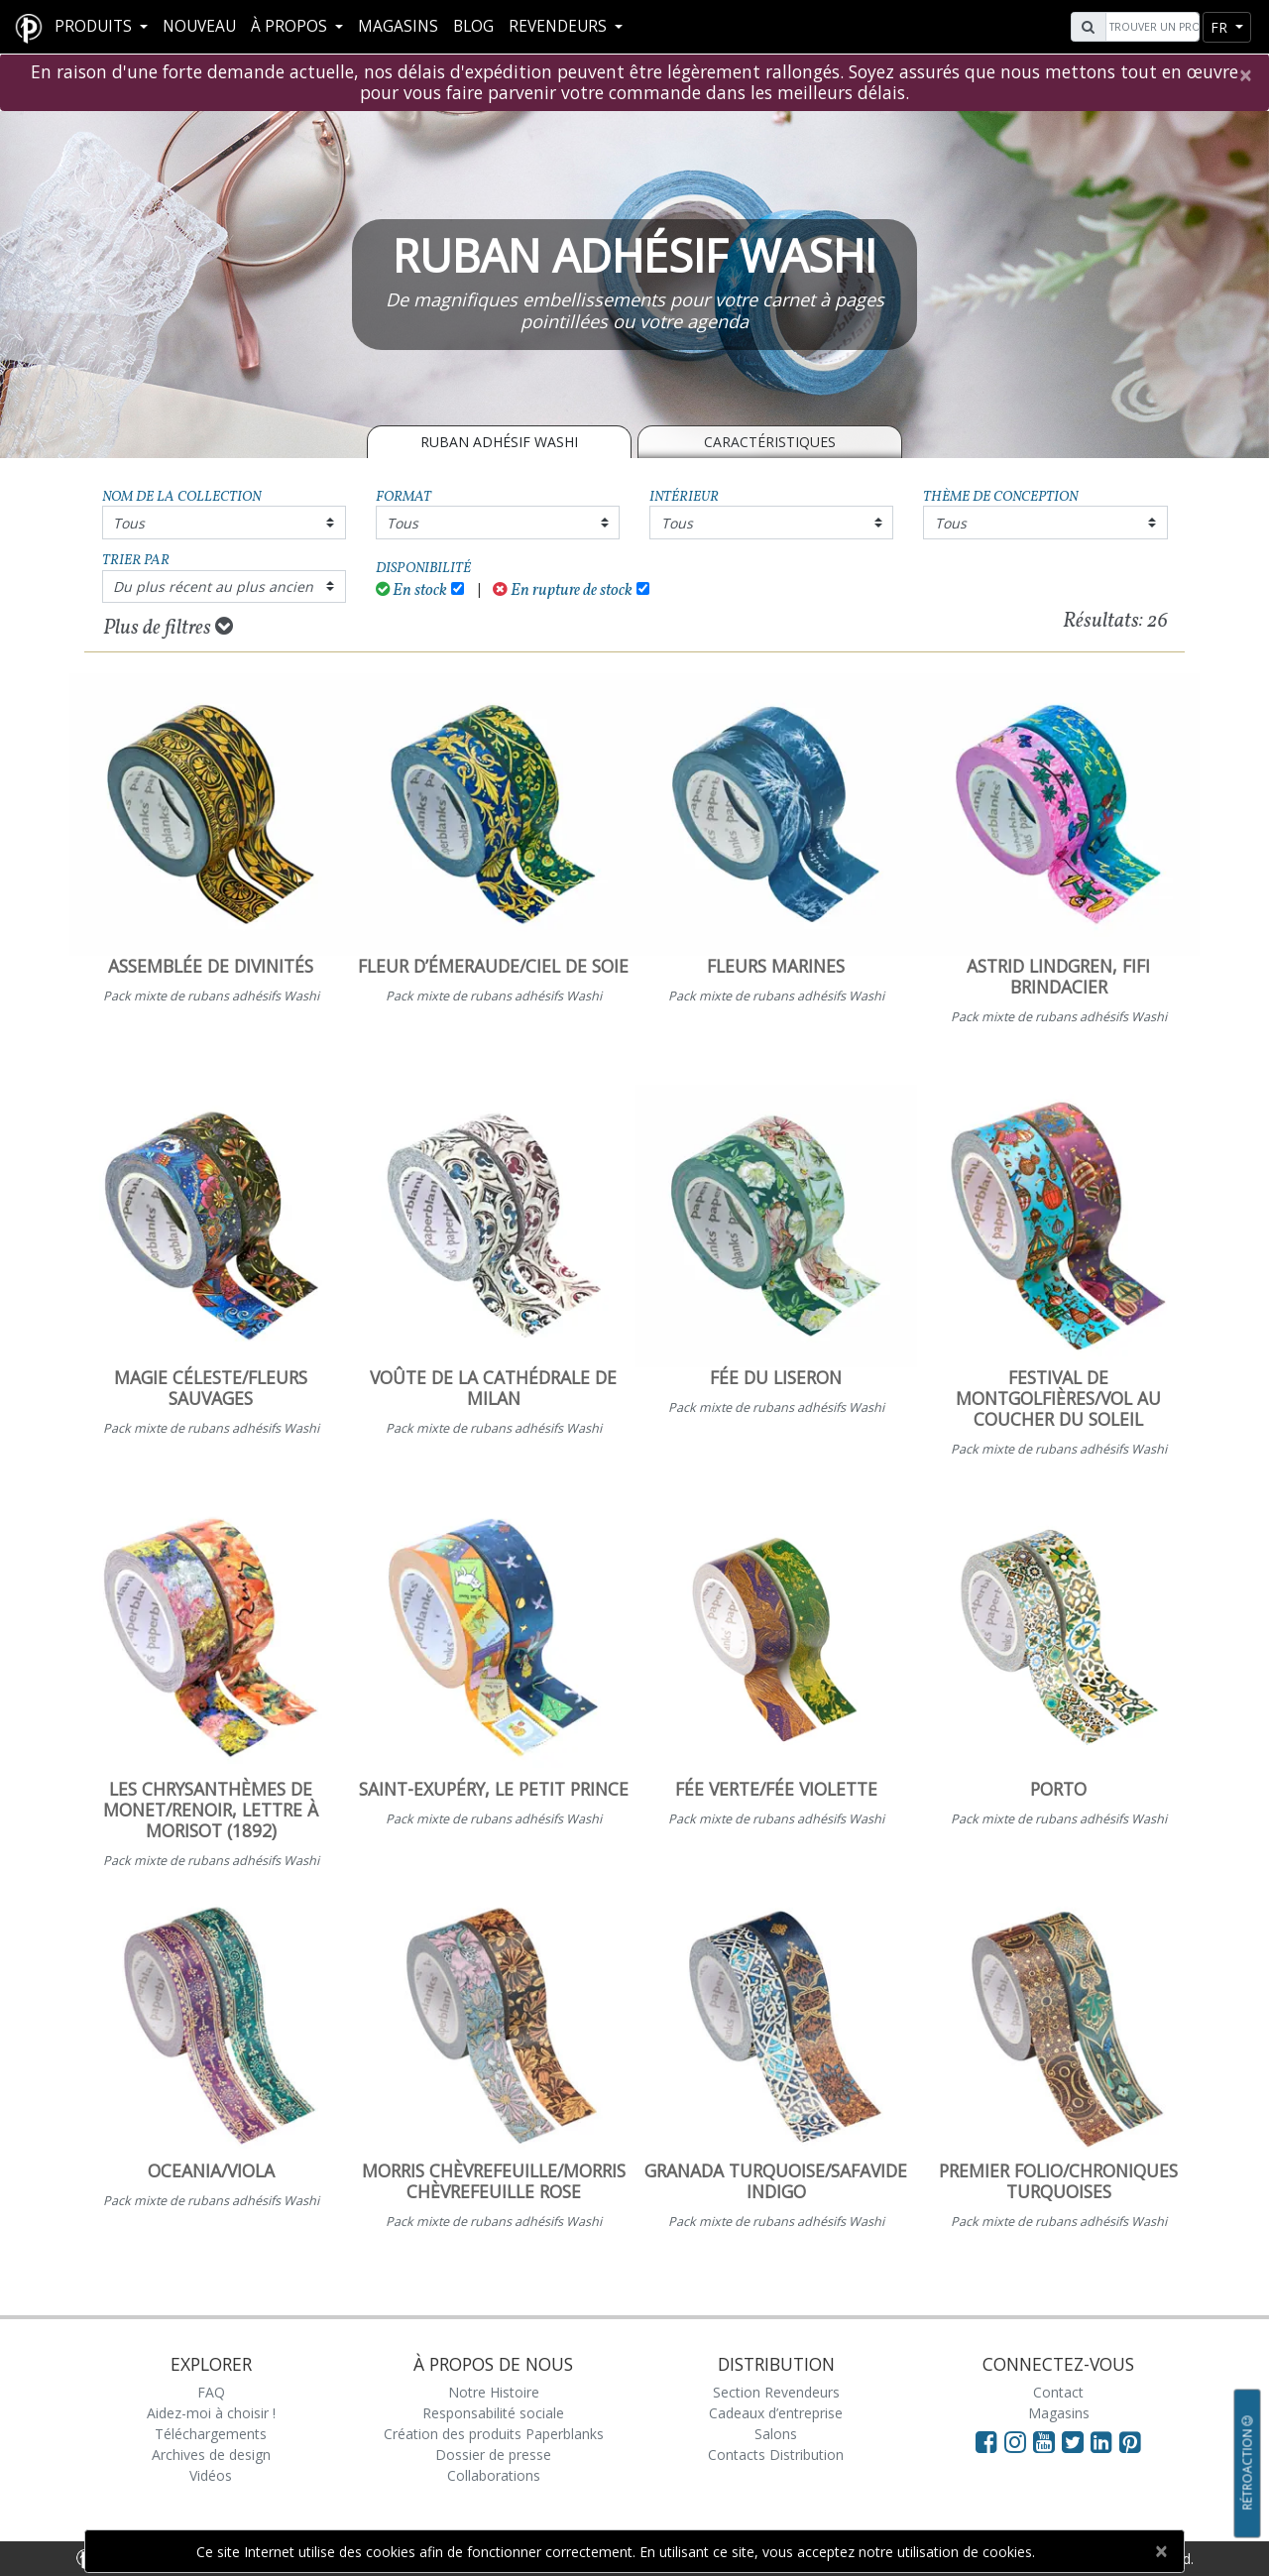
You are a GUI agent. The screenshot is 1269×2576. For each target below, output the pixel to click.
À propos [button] (291, 26)
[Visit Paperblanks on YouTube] (1047, 2441)
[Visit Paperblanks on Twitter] (1076, 2441)
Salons (775, 2433)
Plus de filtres (168, 628)
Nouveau (199, 26)
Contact (1058, 2392)
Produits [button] (95, 26)
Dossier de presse (493, 2454)
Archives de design (211, 2454)
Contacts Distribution (776, 2454)
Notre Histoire (493, 2392)
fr (1221, 27)
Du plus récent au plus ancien (213, 586)
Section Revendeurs (776, 2392)
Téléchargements (211, 2433)
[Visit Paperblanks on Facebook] (986, 2441)
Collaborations (493, 2475)
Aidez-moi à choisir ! (211, 2412)
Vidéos (210, 2475)
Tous (129, 523)
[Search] (1150, 27)
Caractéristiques (770, 441)
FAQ (211, 2392)
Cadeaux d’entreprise (776, 2412)
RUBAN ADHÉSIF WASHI (499, 441)
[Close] (1244, 75)
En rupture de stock (563, 590)
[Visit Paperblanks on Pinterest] (1130, 2441)
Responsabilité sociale (493, 2412)
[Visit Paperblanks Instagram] (1015, 2441)
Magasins (398, 26)
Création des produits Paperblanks (494, 2433)
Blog (473, 26)
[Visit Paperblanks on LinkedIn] (1105, 2441)
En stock (412, 590)
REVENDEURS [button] (560, 26)
